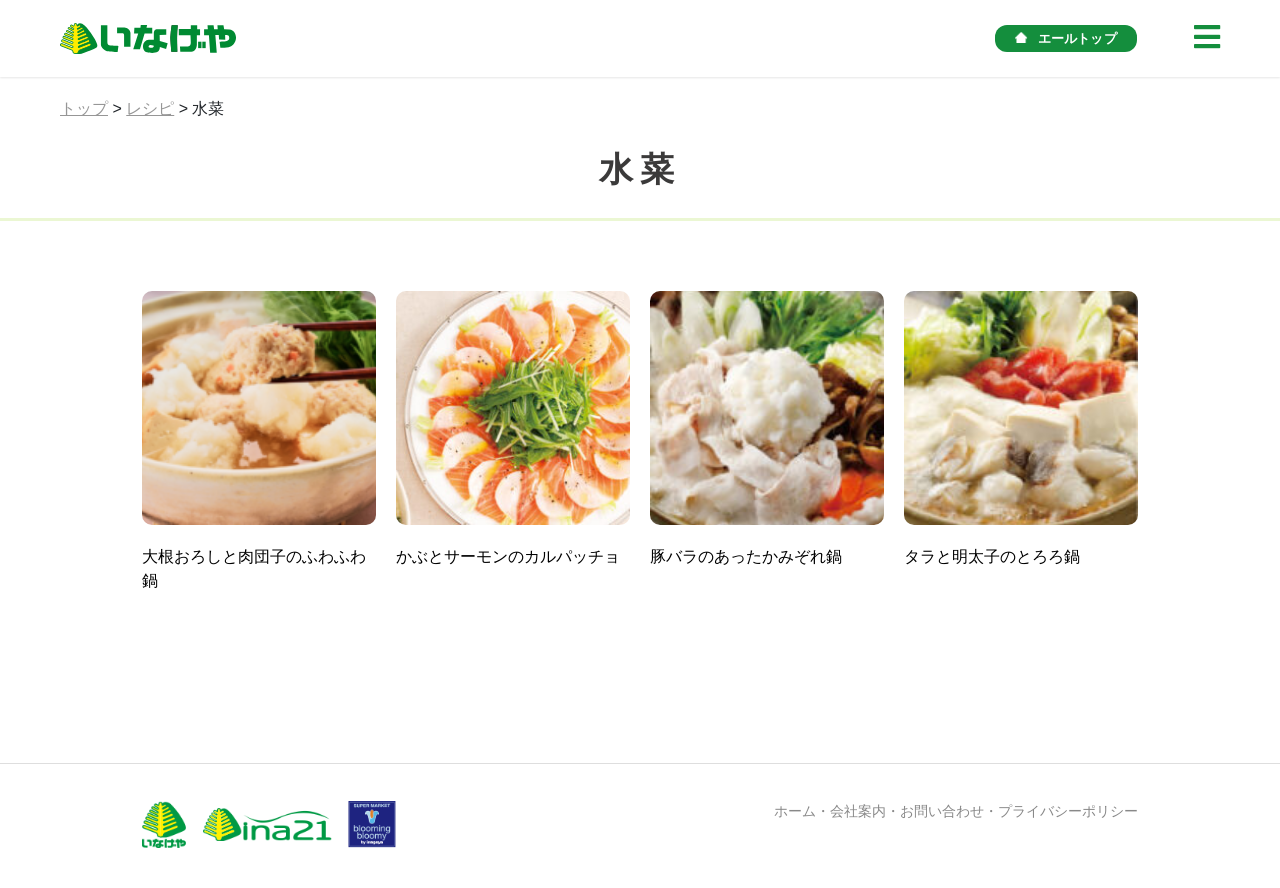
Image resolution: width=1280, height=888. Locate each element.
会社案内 (858, 811)
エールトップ (1066, 38)
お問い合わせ (942, 811)
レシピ (150, 108)
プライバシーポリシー (1068, 811)
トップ (84, 108)
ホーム (795, 811)
